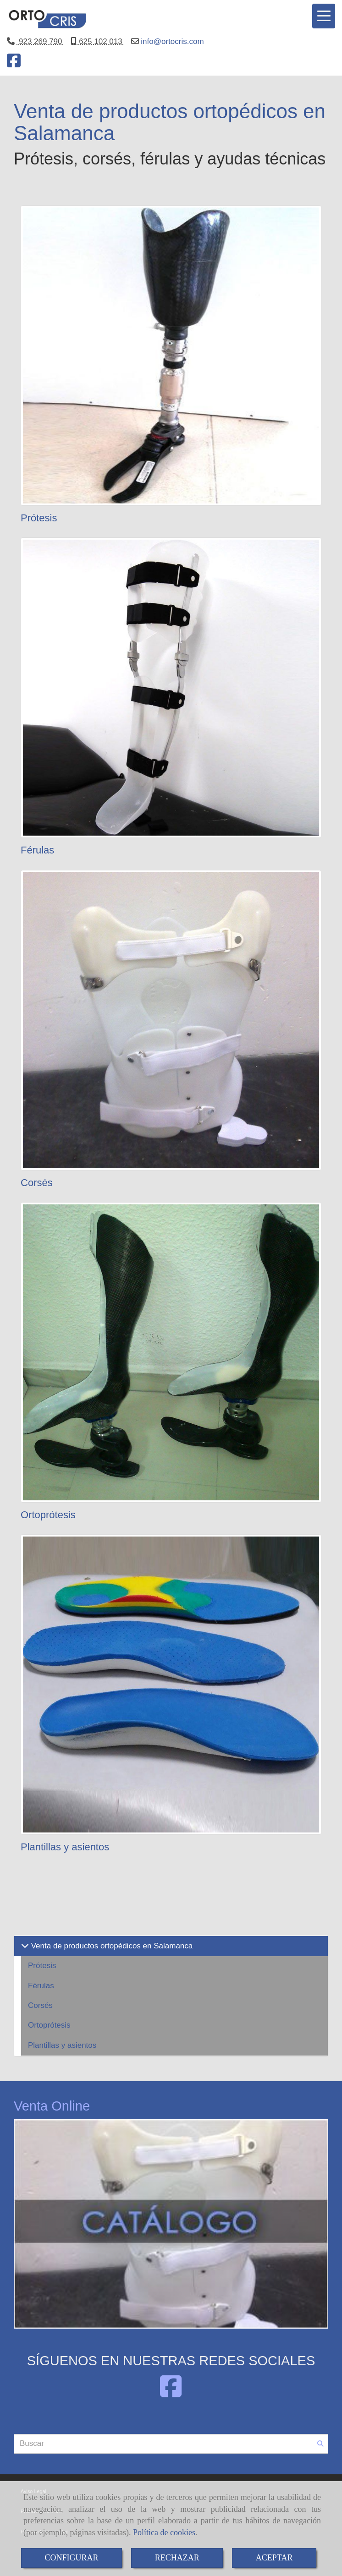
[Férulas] (171, 687)
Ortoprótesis (48, 1514)
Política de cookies (164, 2532)
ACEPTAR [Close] (274, 2557)
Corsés (37, 1182)
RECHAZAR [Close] (177, 2557)
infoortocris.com (171, 41)
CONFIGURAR (72, 2557)
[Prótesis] (171, 355)
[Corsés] (171, 1020)
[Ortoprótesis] (171, 1352)
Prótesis (39, 518)
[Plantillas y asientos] (171, 1684)
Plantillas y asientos (65, 1847)
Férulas (37, 850)
